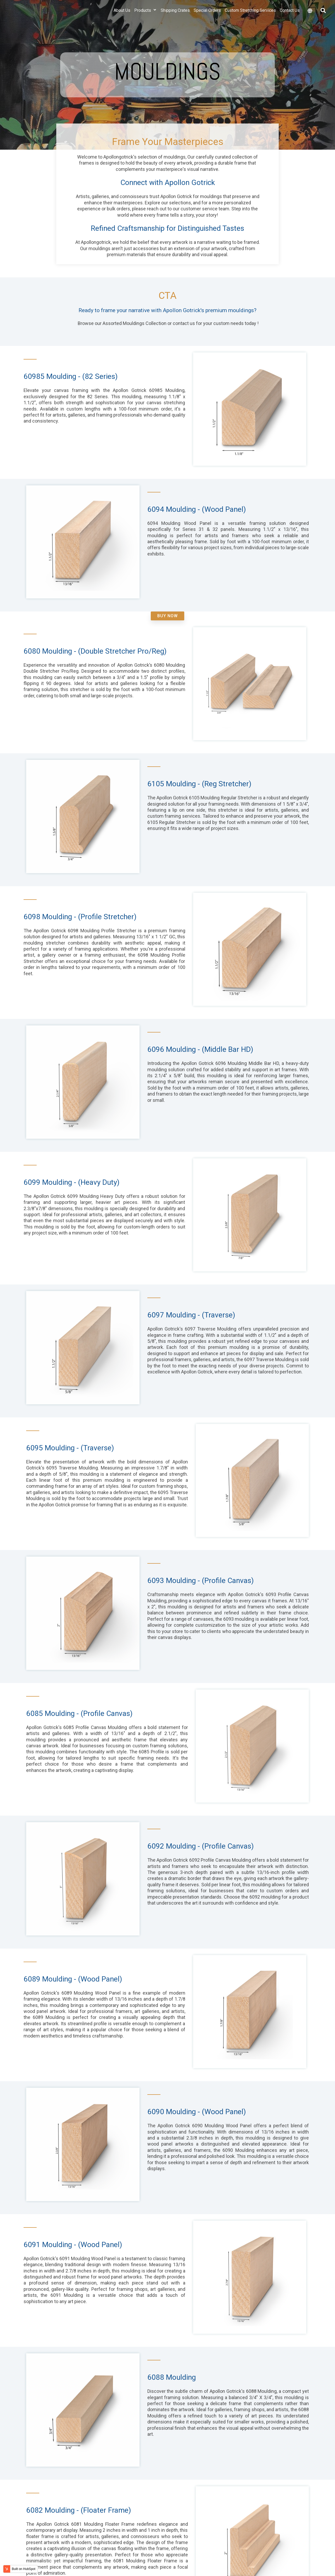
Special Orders (207, 16)
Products (145, 17)
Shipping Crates (175, 16)
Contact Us (290, 16)
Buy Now (167, 615)
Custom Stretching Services (250, 16)
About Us (122, 16)
